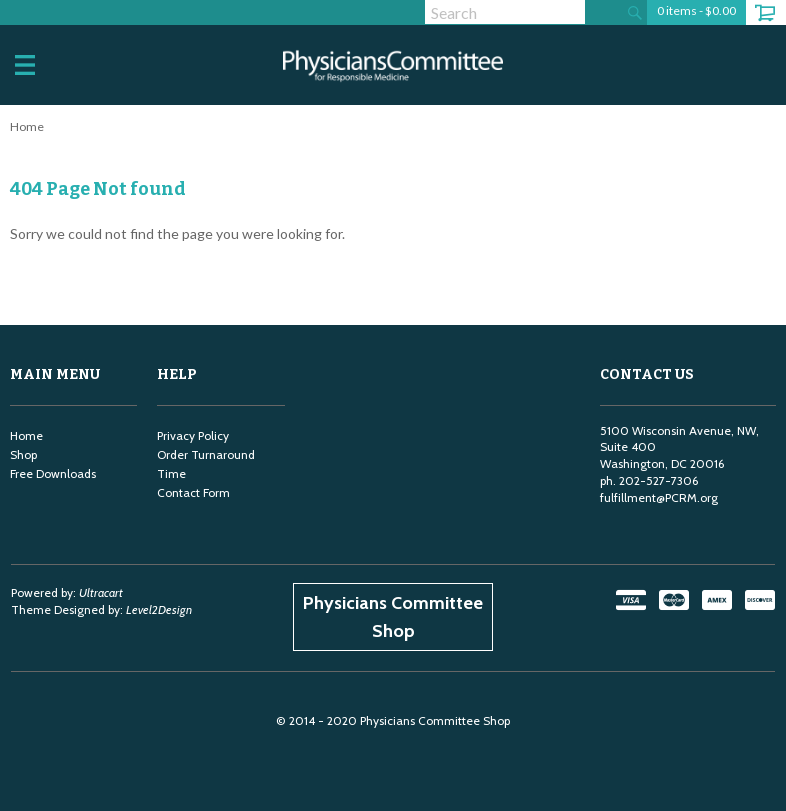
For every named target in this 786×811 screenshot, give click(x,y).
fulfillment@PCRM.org (659, 497)
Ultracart (101, 592)
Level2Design (159, 609)
